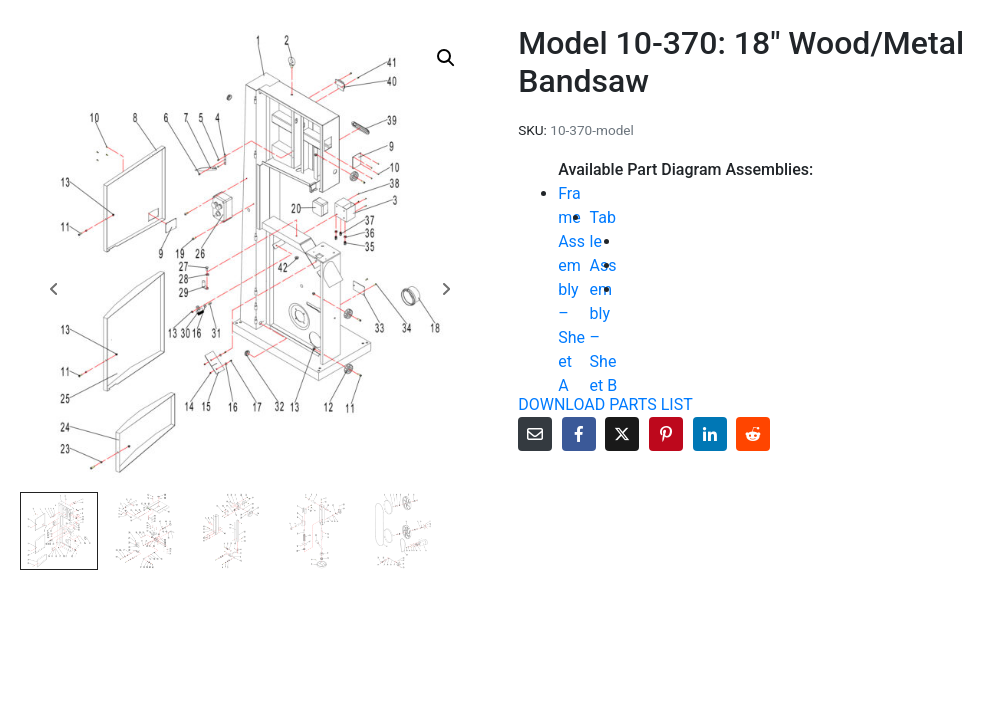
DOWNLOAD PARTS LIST (605, 404)
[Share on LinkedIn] (710, 434)
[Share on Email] (535, 434)
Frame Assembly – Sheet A (571, 289)
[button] (446, 58)
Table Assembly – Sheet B (604, 301)
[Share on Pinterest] (666, 434)
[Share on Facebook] (579, 434)
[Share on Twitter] (622, 434)
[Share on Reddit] (753, 434)
